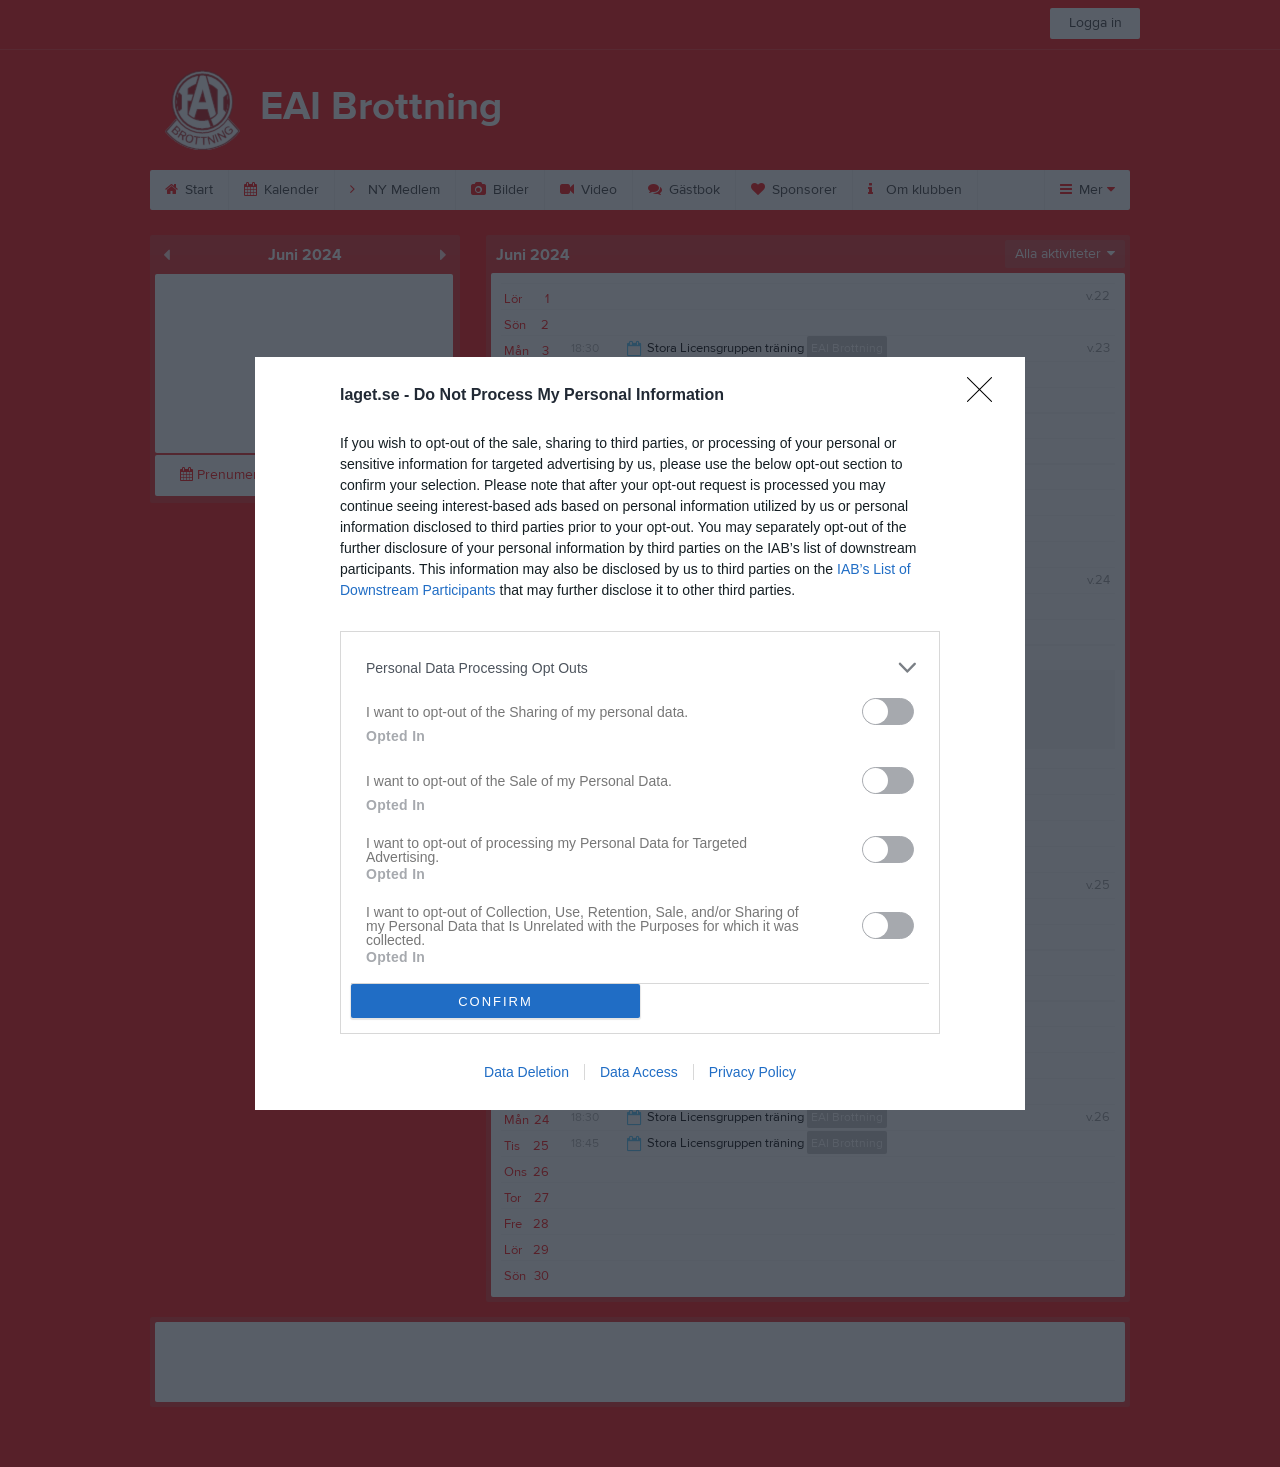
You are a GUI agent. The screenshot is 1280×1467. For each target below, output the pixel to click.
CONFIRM (495, 1001)
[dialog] (640, 733)
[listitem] (640, 667)
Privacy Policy (752, 1072)
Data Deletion (526, 1072)
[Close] (986, 396)
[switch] (888, 711)
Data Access (639, 1072)
